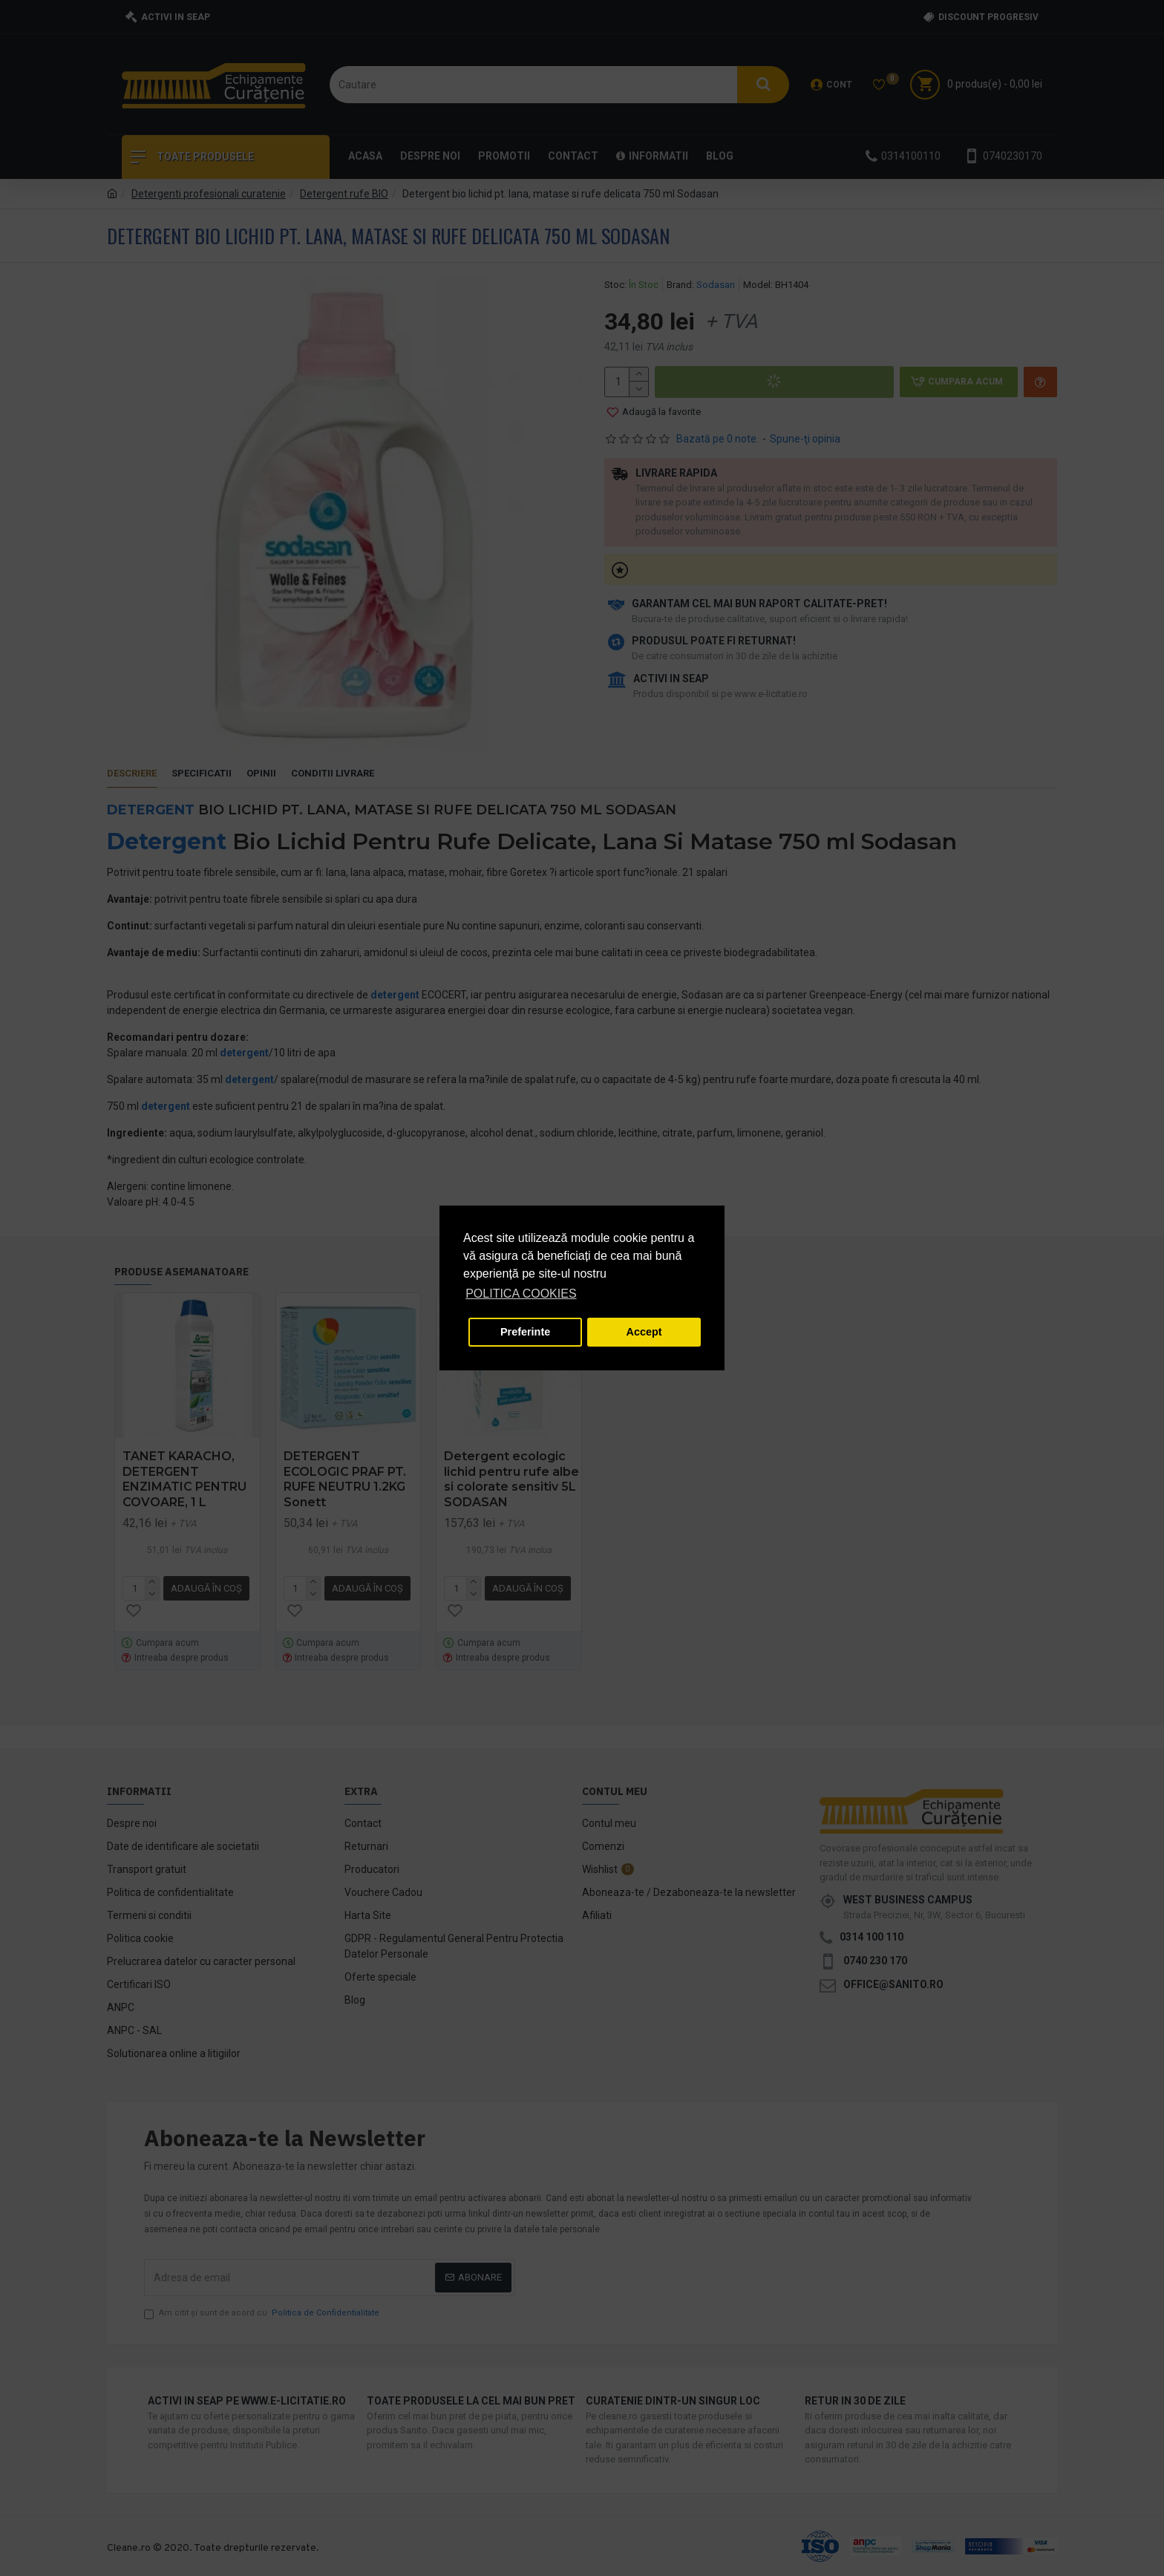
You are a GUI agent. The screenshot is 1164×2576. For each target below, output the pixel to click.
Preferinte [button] (525, 1332)
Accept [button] (644, 1332)
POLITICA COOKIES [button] (520, 1293)
